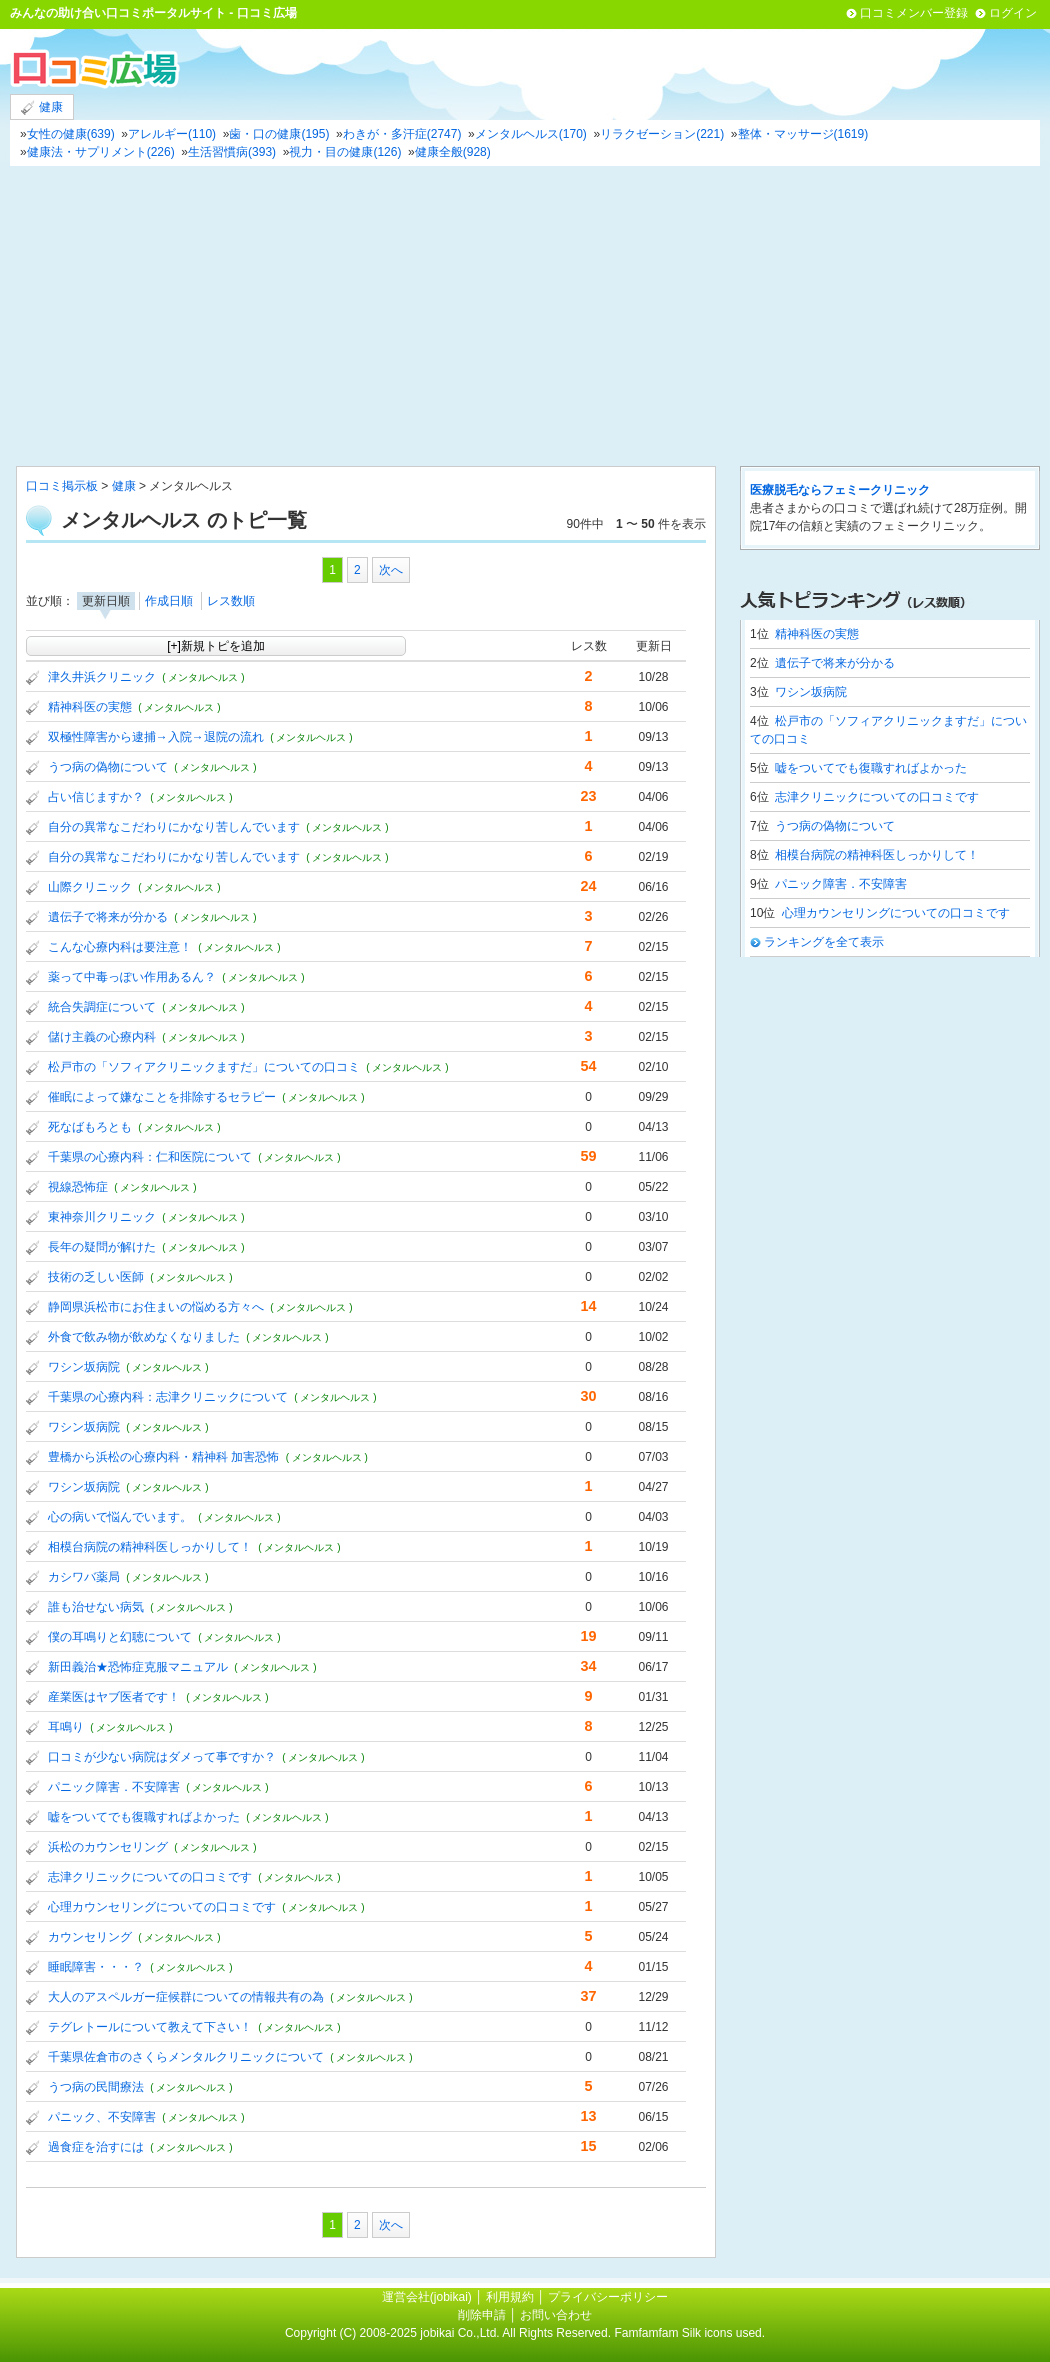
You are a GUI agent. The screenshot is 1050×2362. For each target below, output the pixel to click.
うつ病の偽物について (108, 767)
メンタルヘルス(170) (531, 134)
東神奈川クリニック (102, 1217)
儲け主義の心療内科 (102, 1037)
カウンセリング (90, 1937)
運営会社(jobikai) (428, 2297)
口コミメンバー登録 (914, 13)
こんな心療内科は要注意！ (120, 947)
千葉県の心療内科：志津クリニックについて (168, 1397)
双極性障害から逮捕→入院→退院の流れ (156, 737)
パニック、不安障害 (102, 2117)
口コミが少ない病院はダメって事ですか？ (162, 1757)
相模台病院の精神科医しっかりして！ (150, 1547)
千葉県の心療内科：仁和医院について (150, 1157)
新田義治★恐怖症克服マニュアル (138, 1667)
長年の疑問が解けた (102, 1247)
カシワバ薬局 (84, 1577)
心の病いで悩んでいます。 (120, 1517)
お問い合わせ (556, 2315)
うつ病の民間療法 (96, 2087)
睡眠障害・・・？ (96, 1967)
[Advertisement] (525, 316)
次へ (391, 570)
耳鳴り (66, 1727)
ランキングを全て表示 (824, 942)
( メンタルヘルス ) (203, 677)
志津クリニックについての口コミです (150, 1877)
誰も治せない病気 (96, 1607)
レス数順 (231, 601)
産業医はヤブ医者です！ (114, 1697)
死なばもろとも (90, 1127)
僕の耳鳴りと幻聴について (120, 1637)
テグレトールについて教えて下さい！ (150, 2027)
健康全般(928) (453, 152)
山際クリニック (90, 887)
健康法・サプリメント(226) (101, 152)
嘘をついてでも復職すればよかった (144, 1817)
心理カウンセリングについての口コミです (162, 1907)
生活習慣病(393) (232, 152)
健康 (42, 107)
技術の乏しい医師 (96, 1277)
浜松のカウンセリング (108, 1847)
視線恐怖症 (78, 1187)
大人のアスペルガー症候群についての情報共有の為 (186, 1997)
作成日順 (169, 601)
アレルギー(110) (172, 134)
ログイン (1013, 13)
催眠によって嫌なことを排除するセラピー (162, 1097)
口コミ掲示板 (62, 486)
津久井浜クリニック (102, 677)
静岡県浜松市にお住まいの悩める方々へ (156, 1307)
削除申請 (482, 2315)
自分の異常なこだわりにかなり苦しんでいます (174, 827)
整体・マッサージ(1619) (803, 134)
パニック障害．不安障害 (114, 1787)
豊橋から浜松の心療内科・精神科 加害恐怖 (163, 1457)
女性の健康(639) (71, 134)
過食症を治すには (96, 2147)
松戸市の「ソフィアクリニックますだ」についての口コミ (204, 1067)
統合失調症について (102, 1007)
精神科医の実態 (90, 707)
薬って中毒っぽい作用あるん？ (132, 977)
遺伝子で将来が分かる (108, 917)
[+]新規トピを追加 (216, 646)
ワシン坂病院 (84, 1367)
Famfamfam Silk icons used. (689, 2333)
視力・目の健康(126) (345, 152)
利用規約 (510, 2297)
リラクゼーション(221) (662, 134)
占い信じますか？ (96, 797)
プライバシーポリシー (608, 2297)
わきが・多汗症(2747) (402, 134)
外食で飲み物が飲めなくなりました (144, 1337)
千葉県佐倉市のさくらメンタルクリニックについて (186, 2057)
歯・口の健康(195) (279, 134)
